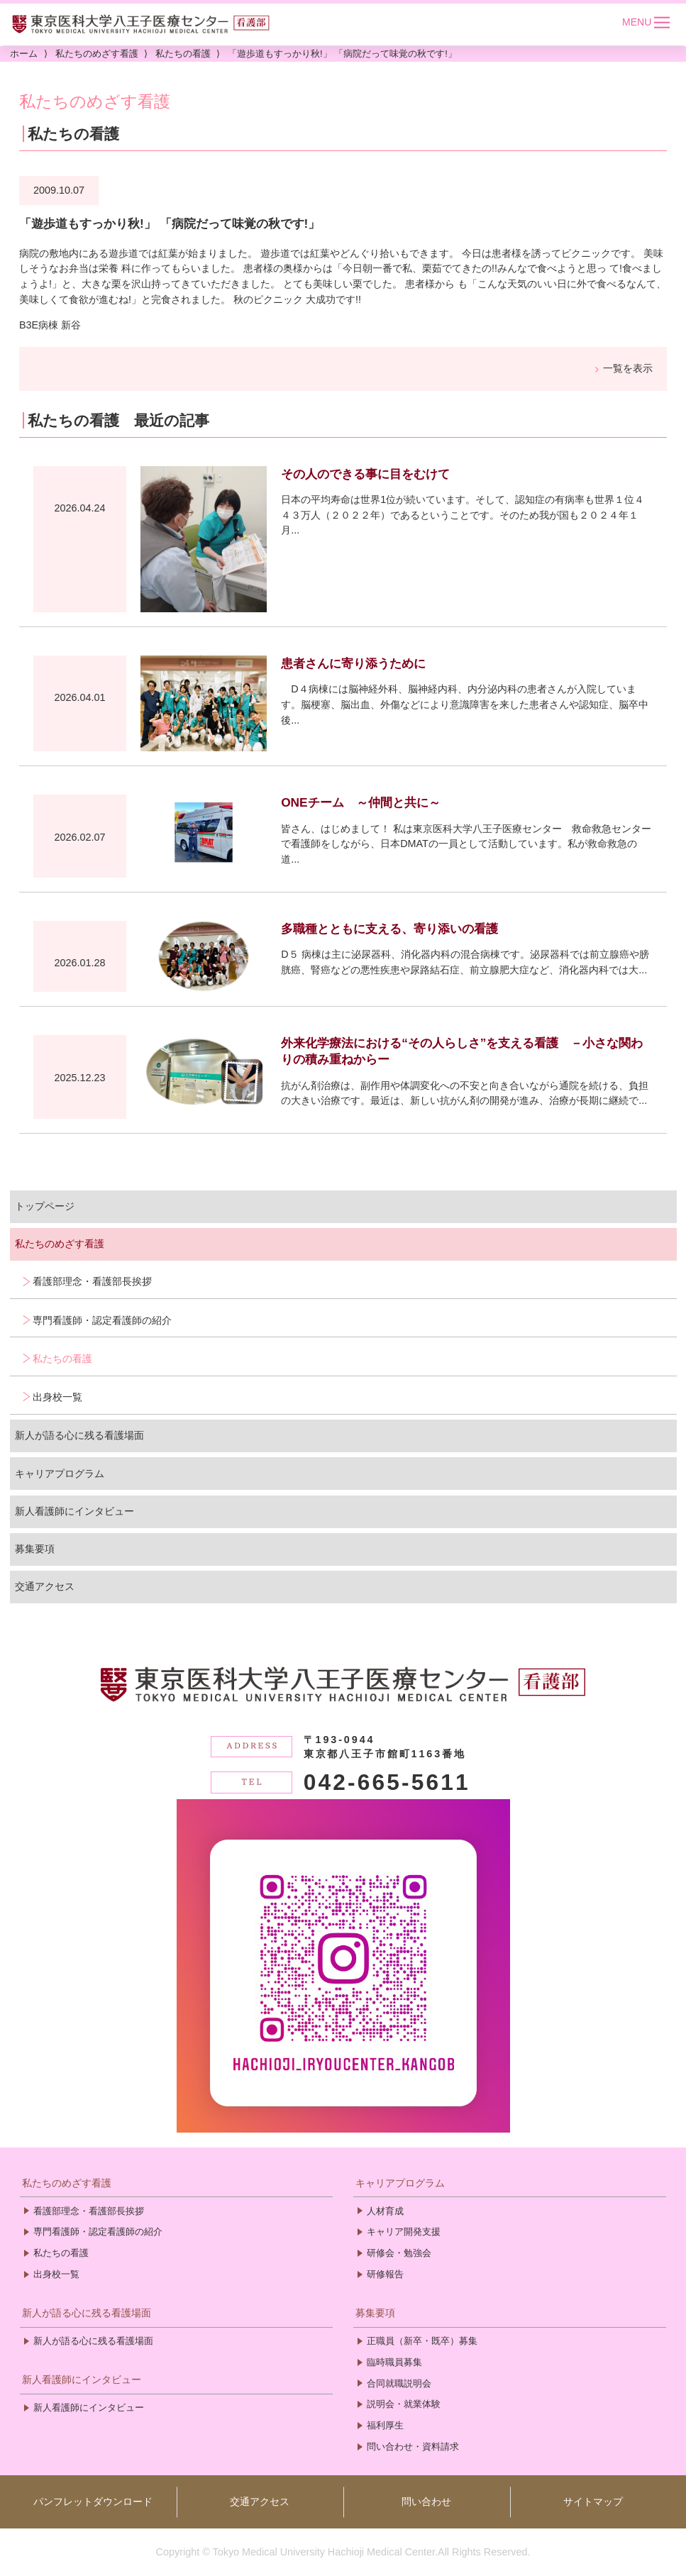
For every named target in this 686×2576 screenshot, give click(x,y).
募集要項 (35, 1548)
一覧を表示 (628, 368)
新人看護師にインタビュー (74, 1511)
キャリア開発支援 (404, 2231)
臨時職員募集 (394, 2362)
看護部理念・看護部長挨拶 (92, 1281)
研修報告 (385, 2274)
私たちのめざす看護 (59, 1243)
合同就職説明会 (399, 2383)
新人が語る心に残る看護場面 (79, 1435)
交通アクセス (44, 1586)
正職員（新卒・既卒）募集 (422, 2340)
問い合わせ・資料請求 (413, 2446)
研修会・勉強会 (399, 2253)
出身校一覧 (57, 1397)
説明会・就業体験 (404, 2404)
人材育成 (385, 2211)
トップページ (44, 1206)
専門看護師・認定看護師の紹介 (102, 1320)
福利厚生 (385, 2425)
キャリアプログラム (59, 1473)
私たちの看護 (62, 1358)
